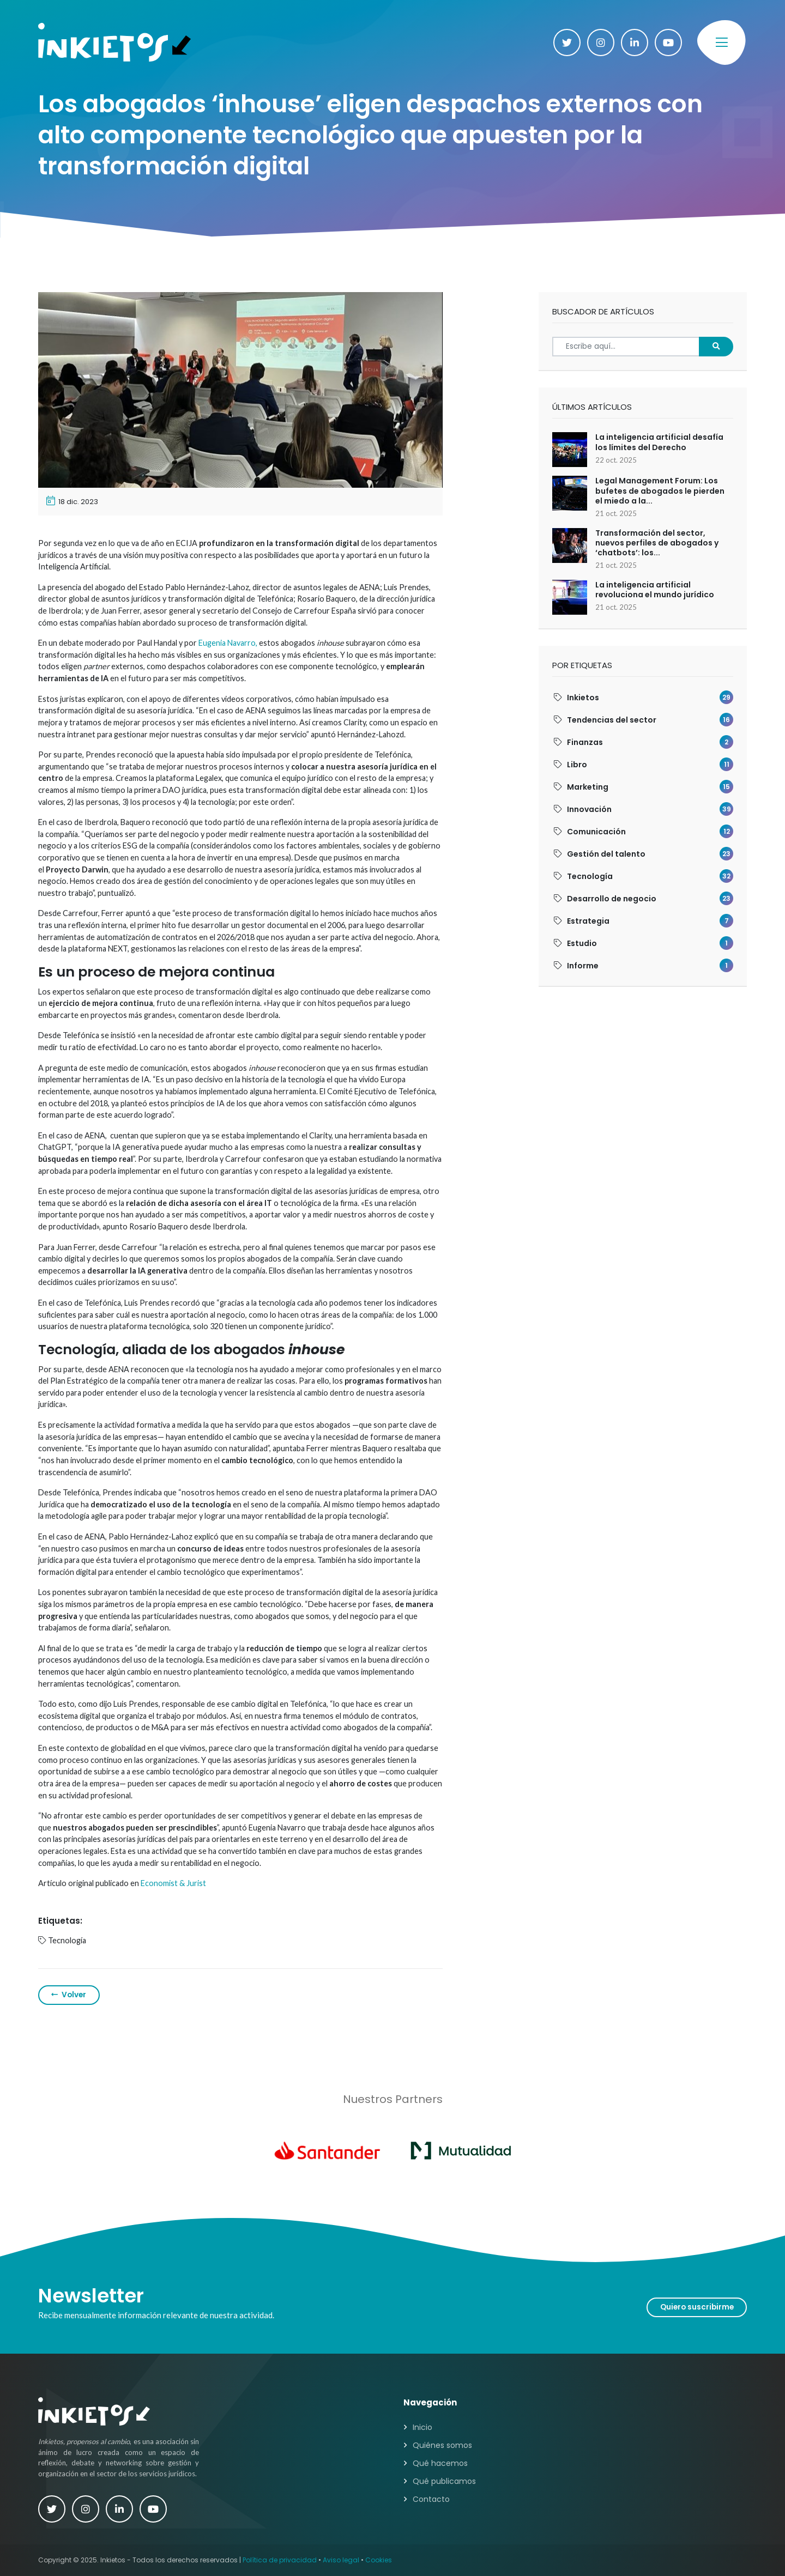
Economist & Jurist (173, 1883)
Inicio (422, 2427)
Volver (68, 1995)
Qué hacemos (440, 2463)
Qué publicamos (444, 2481)
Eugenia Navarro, (227, 642)
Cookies (378, 2560)
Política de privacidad (280, 2560)
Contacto (431, 2499)
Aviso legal (341, 2560)
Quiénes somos (442, 2445)
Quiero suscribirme (697, 2307)
